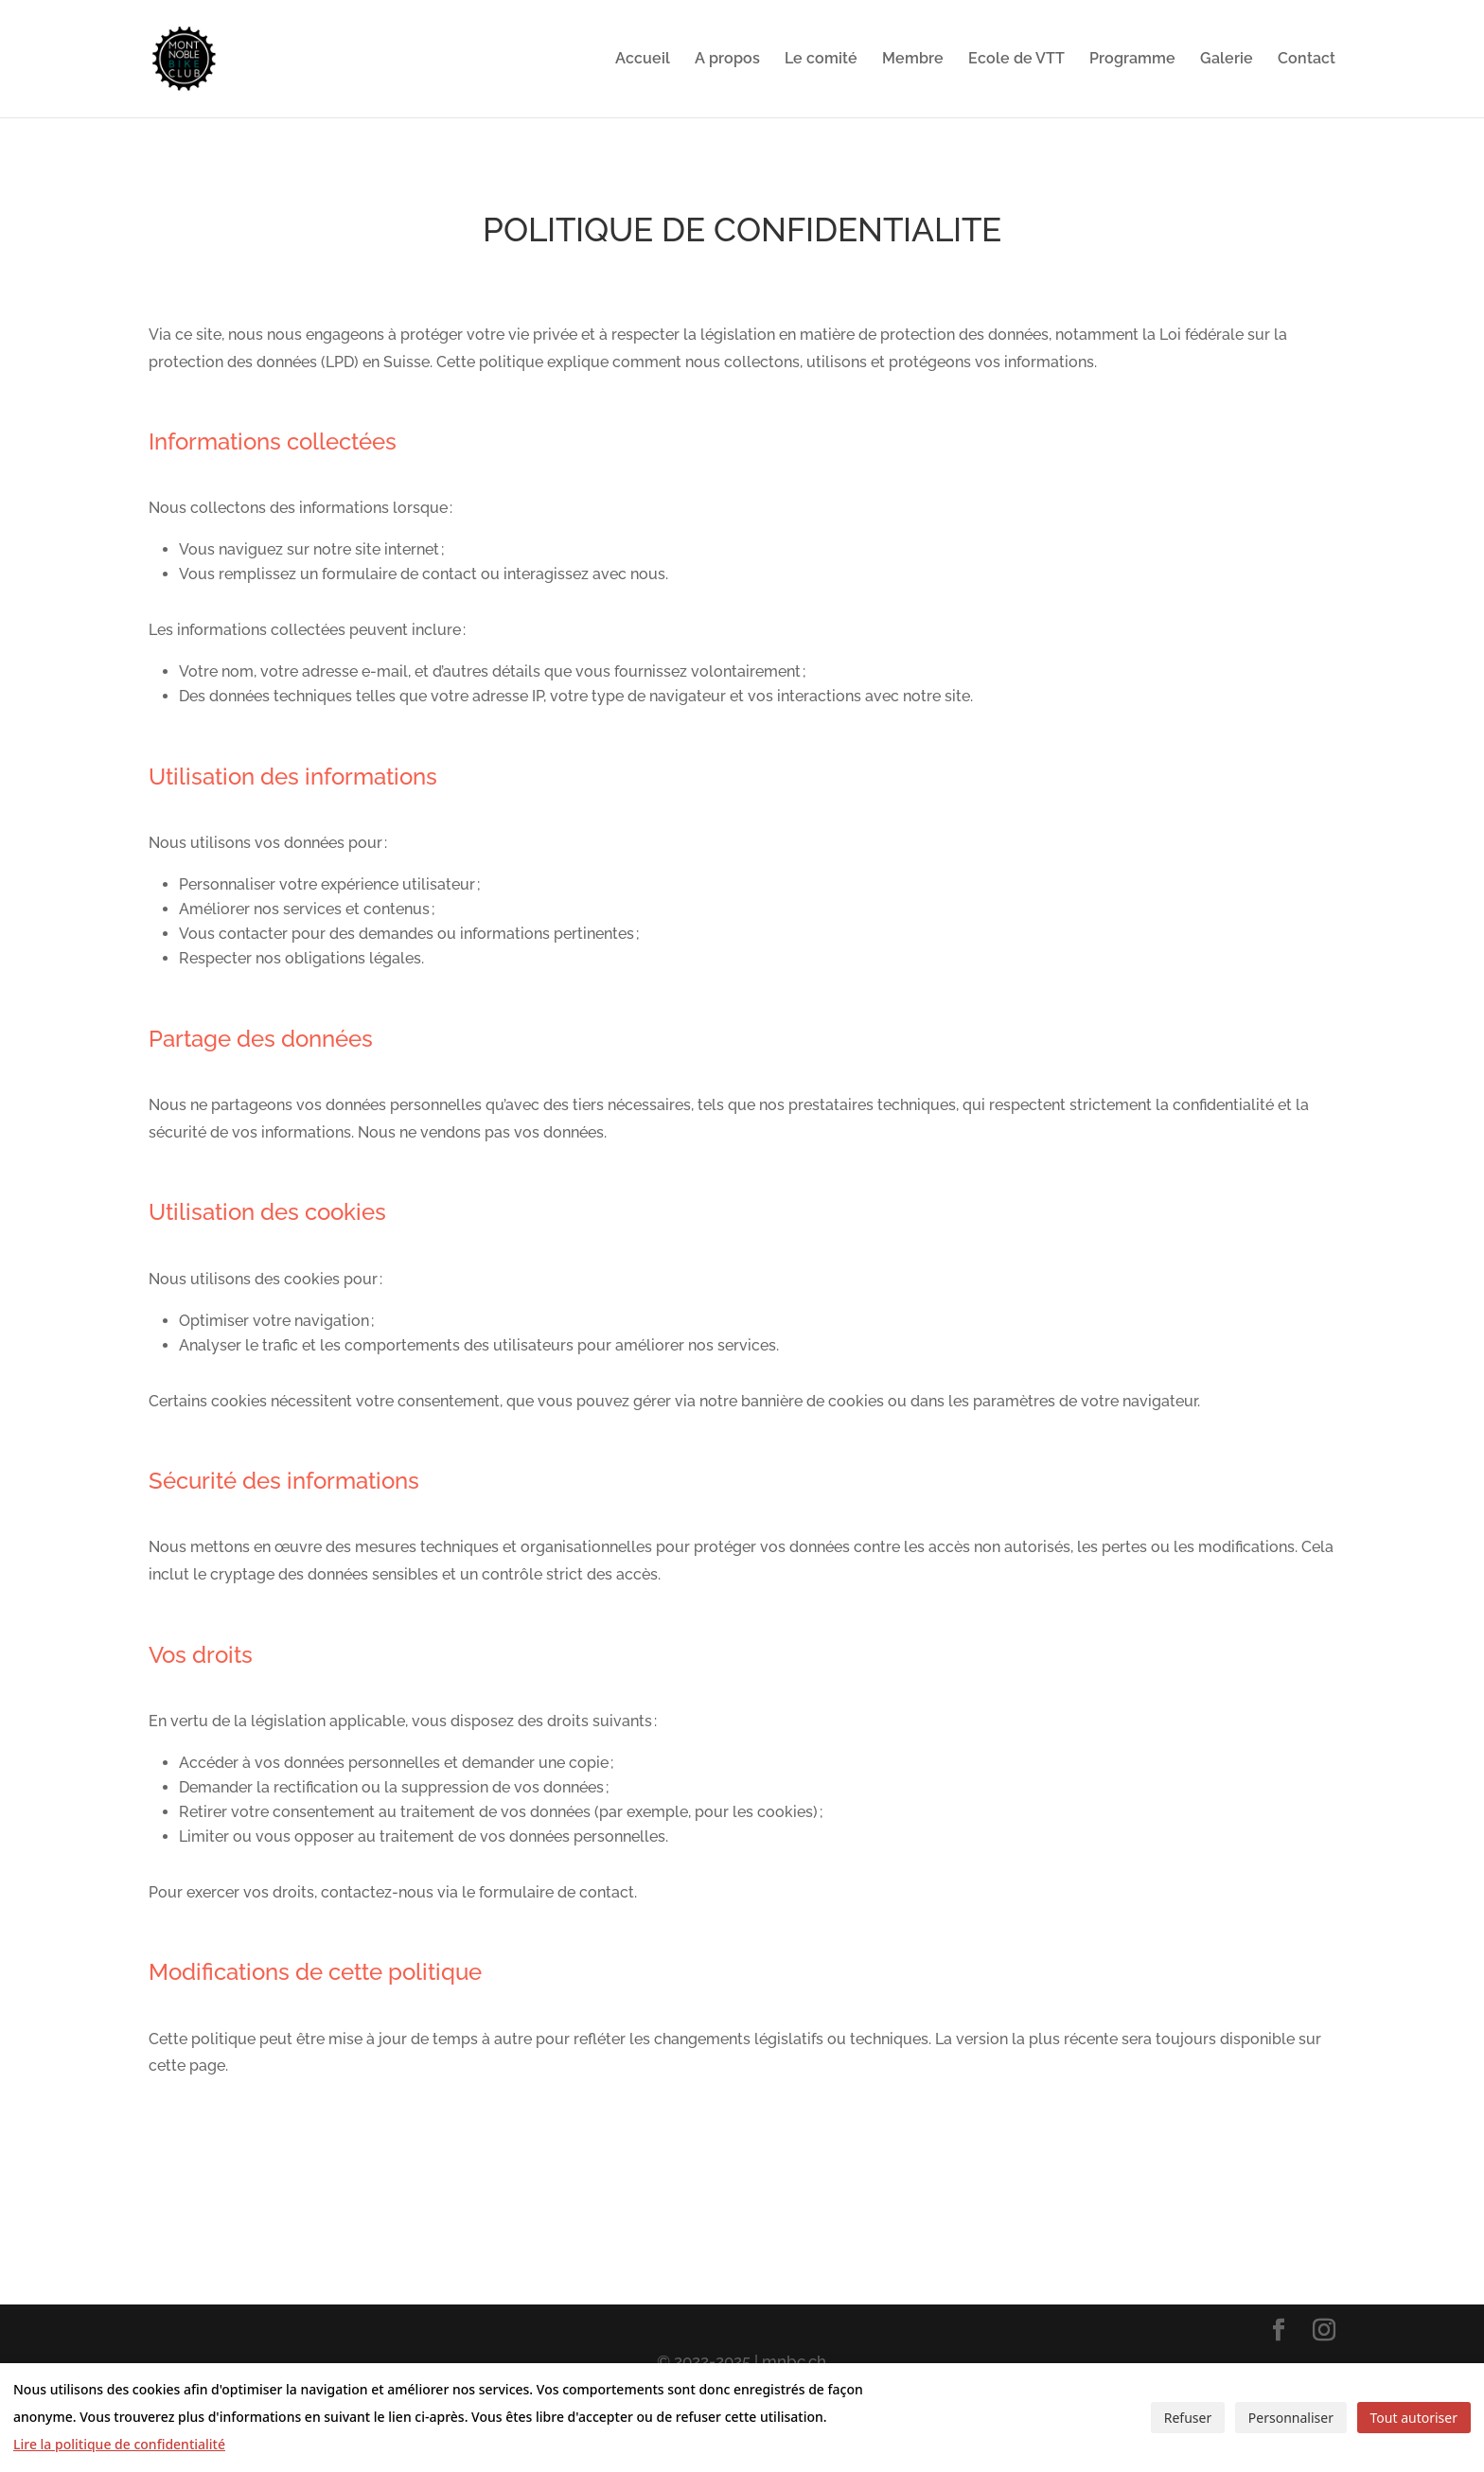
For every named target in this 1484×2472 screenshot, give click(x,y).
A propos (727, 59)
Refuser (1187, 2418)
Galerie (1226, 59)
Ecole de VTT (1016, 59)
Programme (1132, 59)
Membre (913, 59)
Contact (1306, 59)
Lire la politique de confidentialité (119, 2444)
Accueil (642, 59)
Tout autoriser (1414, 2418)
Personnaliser (1291, 2418)
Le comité (821, 59)
